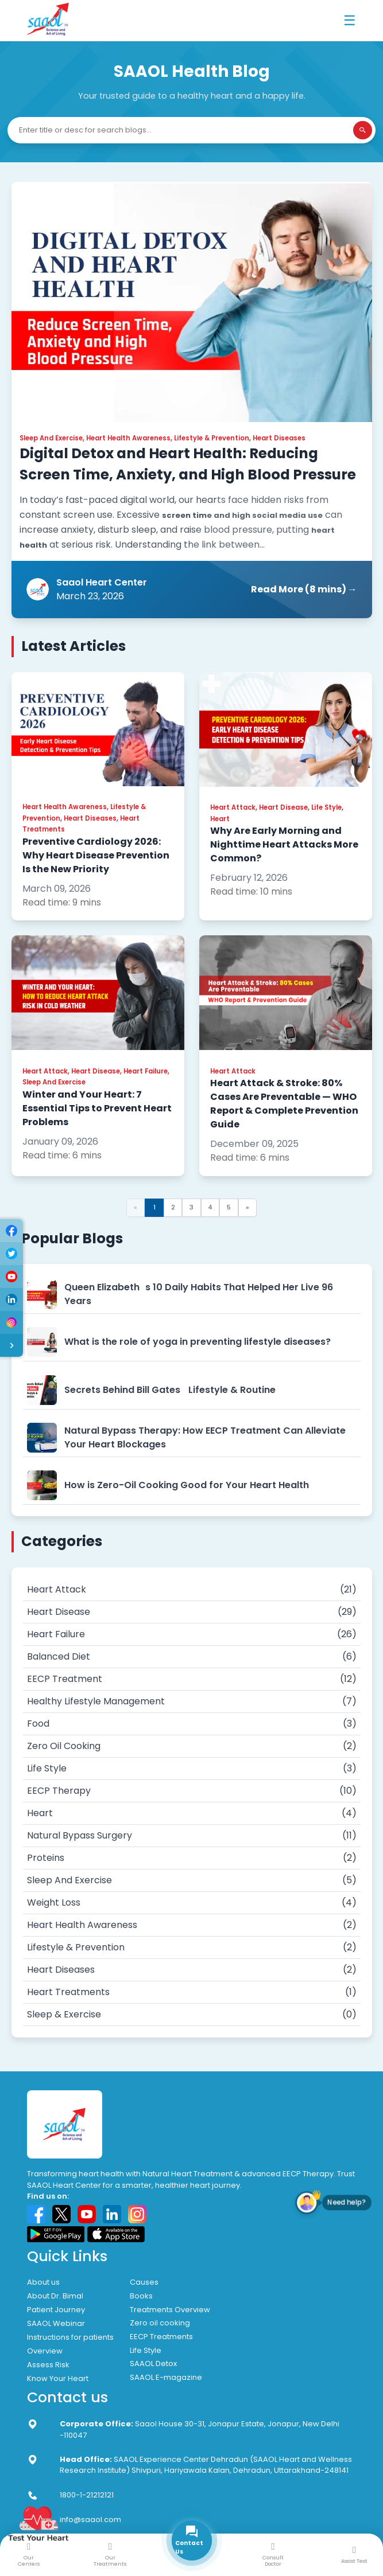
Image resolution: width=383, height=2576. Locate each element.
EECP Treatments (161, 2336)
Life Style (145, 2350)
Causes (144, 2282)
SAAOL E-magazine (166, 2377)
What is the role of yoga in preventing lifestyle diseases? (197, 1341)
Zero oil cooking (160, 2322)
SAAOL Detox (153, 2363)
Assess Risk (48, 2364)
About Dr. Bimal (55, 2295)
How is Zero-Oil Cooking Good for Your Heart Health (186, 1485)
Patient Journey (56, 2309)
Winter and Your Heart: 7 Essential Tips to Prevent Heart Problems (97, 1108)
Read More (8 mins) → (304, 589)
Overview (45, 2350)
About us (43, 2282)
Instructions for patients (70, 2337)
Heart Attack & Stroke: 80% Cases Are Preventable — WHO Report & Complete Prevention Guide (284, 1103)
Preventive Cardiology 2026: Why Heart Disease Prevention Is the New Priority (95, 855)
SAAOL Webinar (56, 2323)
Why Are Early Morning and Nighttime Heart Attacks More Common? (284, 844)
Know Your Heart (57, 2378)
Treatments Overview (170, 2309)
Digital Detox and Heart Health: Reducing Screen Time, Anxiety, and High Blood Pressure (188, 464)
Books (141, 2295)
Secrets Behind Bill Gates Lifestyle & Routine (170, 1389)
